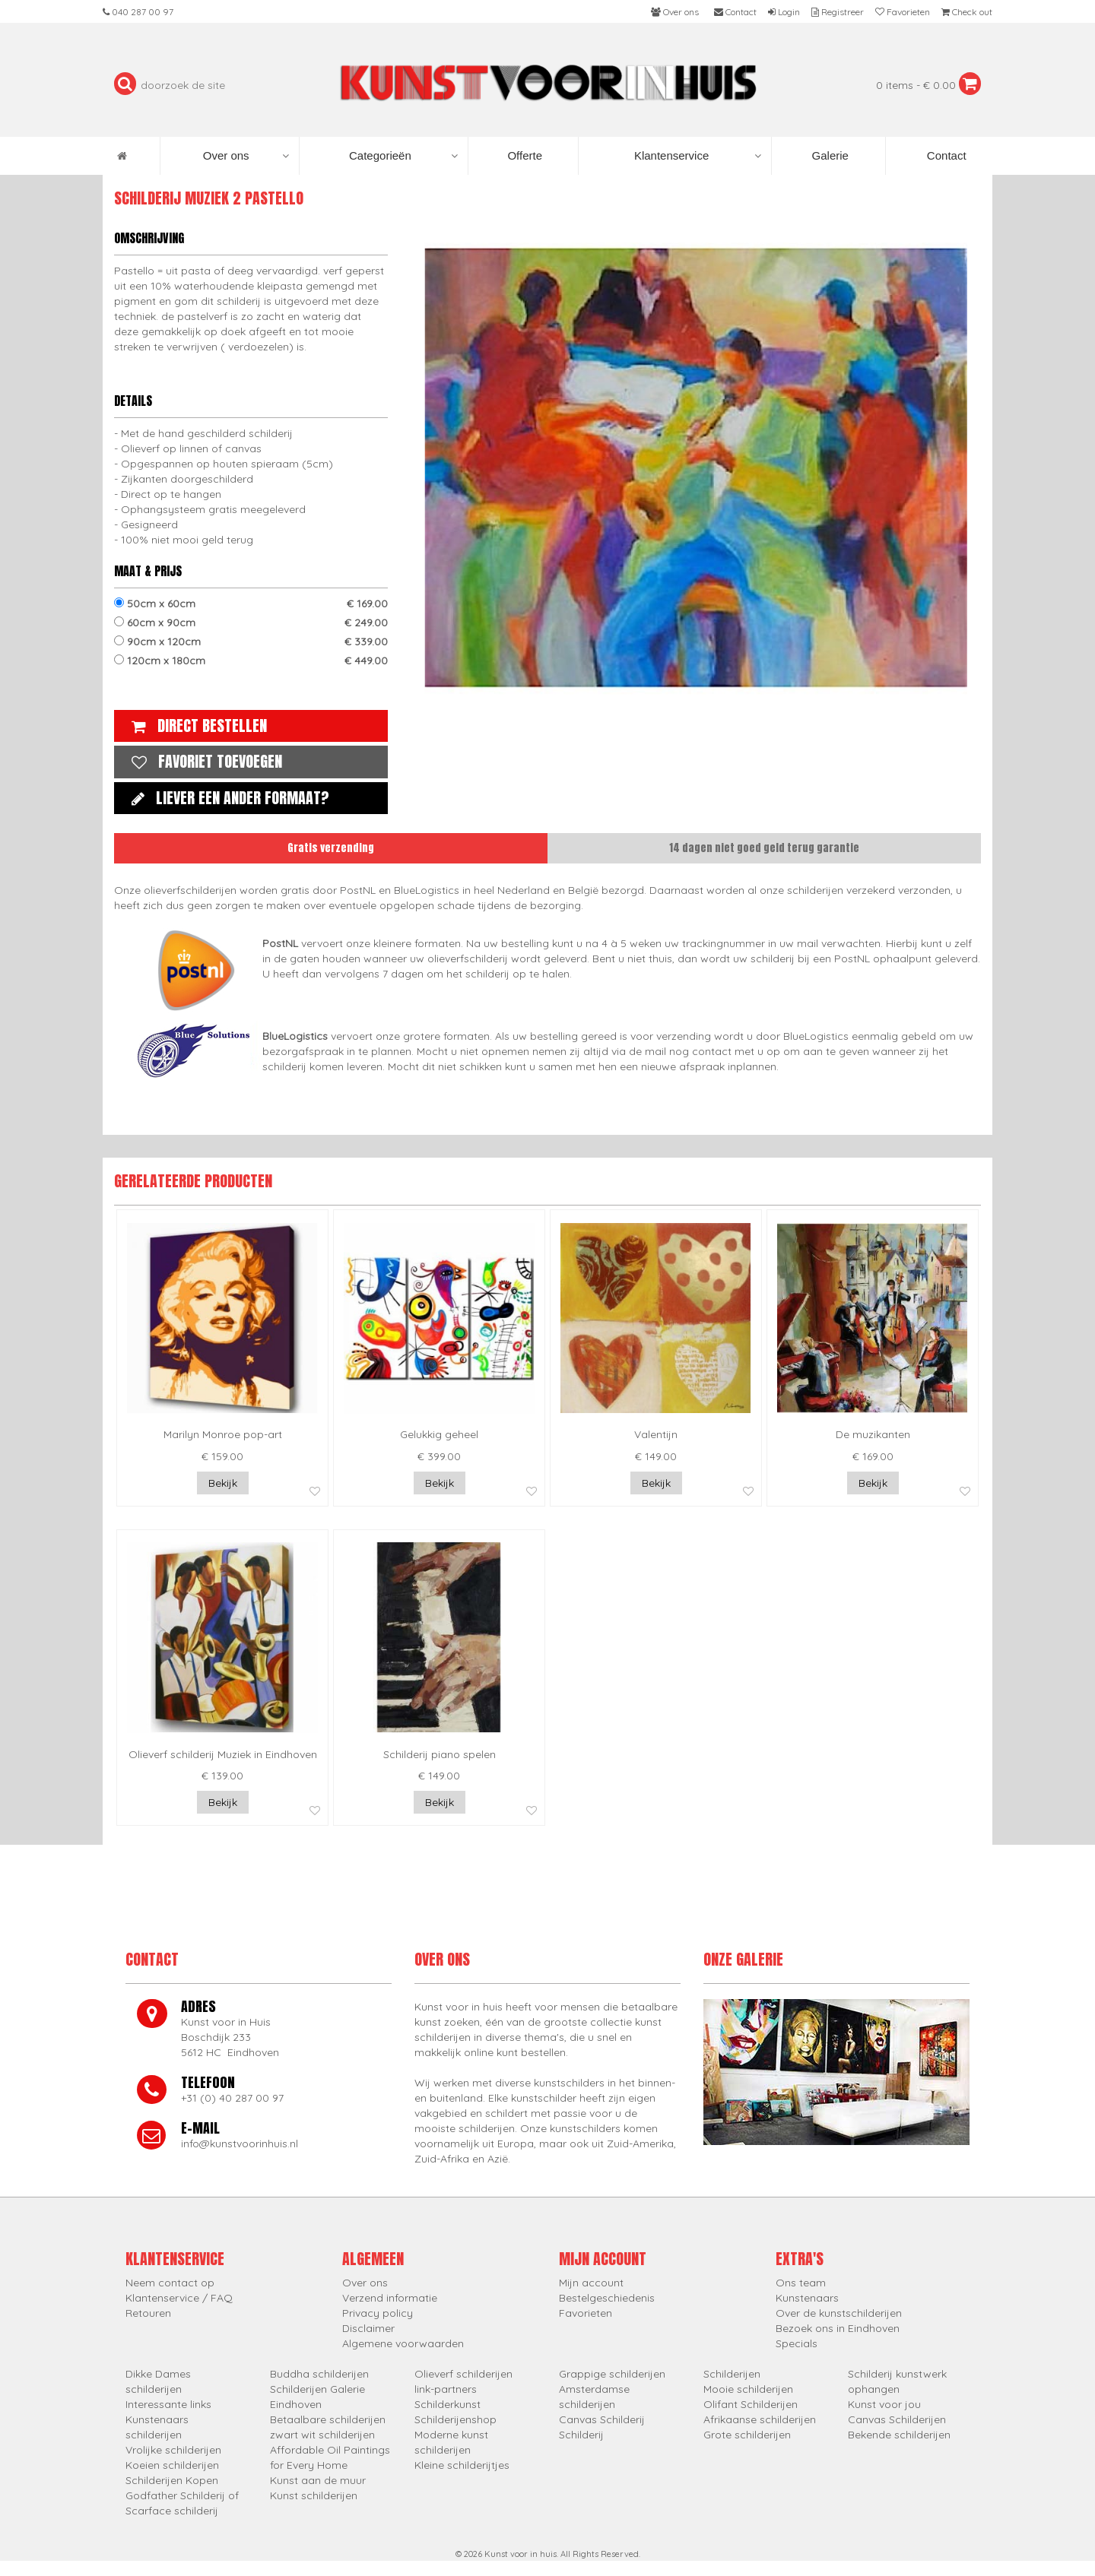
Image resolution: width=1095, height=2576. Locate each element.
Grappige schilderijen (612, 2374)
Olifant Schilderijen (750, 2404)
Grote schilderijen (747, 2434)
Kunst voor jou (884, 2404)
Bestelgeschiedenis (607, 2298)
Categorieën (403, 156)
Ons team (801, 2282)
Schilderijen (731, 2374)
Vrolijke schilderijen (173, 2450)
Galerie (828, 155)
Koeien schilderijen (172, 2465)
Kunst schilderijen (313, 2495)
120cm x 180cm (251, 660)
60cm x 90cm (251, 622)
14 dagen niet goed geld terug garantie (764, 848)
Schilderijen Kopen (171, 2480)
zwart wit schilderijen (322, 2434)
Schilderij (581, 2434)
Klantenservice (697, 156)
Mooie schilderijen (748, 2389)
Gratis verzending (330, 848)
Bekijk (222, 1483)
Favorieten (585, 2313)
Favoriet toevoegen (203, 761)
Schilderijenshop (455, 2419)
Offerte (523, 155)
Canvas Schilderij (602, 2419)
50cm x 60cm (251, 603)
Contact (945, 155)
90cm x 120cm (251, 641)
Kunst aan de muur (318, 2480)
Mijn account (591, 2282)
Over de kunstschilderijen (839, 2313)
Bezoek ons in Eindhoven (838, 2328)
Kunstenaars (807, 2298)
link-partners (445, 2389)
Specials (796, 2343)
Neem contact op (169, 2282)
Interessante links (168, 2404)
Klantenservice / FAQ (179, 2298)
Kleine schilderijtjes (461, 2465)
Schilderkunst (447, 2404)
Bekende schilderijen (899, 2434)
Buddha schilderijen (319, 2374)
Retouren (148, 2313)
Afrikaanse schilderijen (759, 2419)
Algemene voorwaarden (403, 2343)
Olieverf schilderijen (463, 2374)
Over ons (246, 156)
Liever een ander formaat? (226, 798)
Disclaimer (368, 2328)
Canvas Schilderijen (897, 2419)
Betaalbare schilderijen (328, 2419)
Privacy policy (377, 2313)
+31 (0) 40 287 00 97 (232, 2098)
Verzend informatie (389, 2298)
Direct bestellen (195, 725)
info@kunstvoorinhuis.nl (239, 2143)
